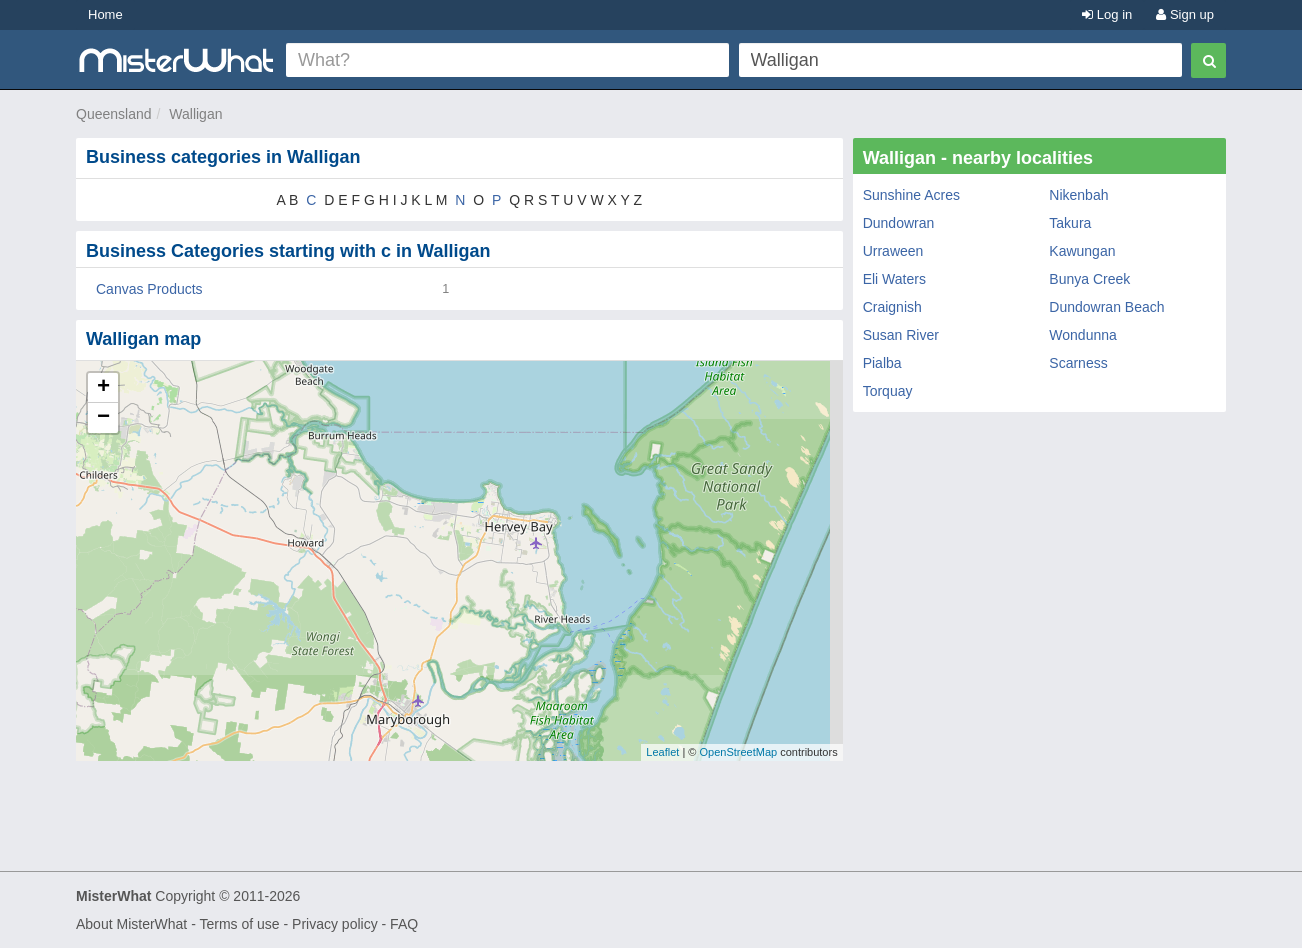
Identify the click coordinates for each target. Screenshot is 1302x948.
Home (105, 14)
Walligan (195, 114)
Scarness (1078, 363)
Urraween (893, 251)
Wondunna (1082, 335)
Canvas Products (149, 289)
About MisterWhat (131, 924)
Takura (1070, 223)
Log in (1107, 14)
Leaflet (662, 752)
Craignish (892, 307)
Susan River (901, 335)
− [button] (103, 418)
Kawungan (1082, 251)
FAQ (404, 924)
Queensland (114, 114)
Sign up (1185, 14)
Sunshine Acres (911, 195)
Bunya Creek (1089, 279)
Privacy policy (335, 924)
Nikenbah (1078, 195)
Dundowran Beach (1106, 307)
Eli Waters (894, 279)
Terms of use (239, 924)
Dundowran (899, 223)
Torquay (888, 391)
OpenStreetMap (738, 752)
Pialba (882, 363)
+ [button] (103, 388)
